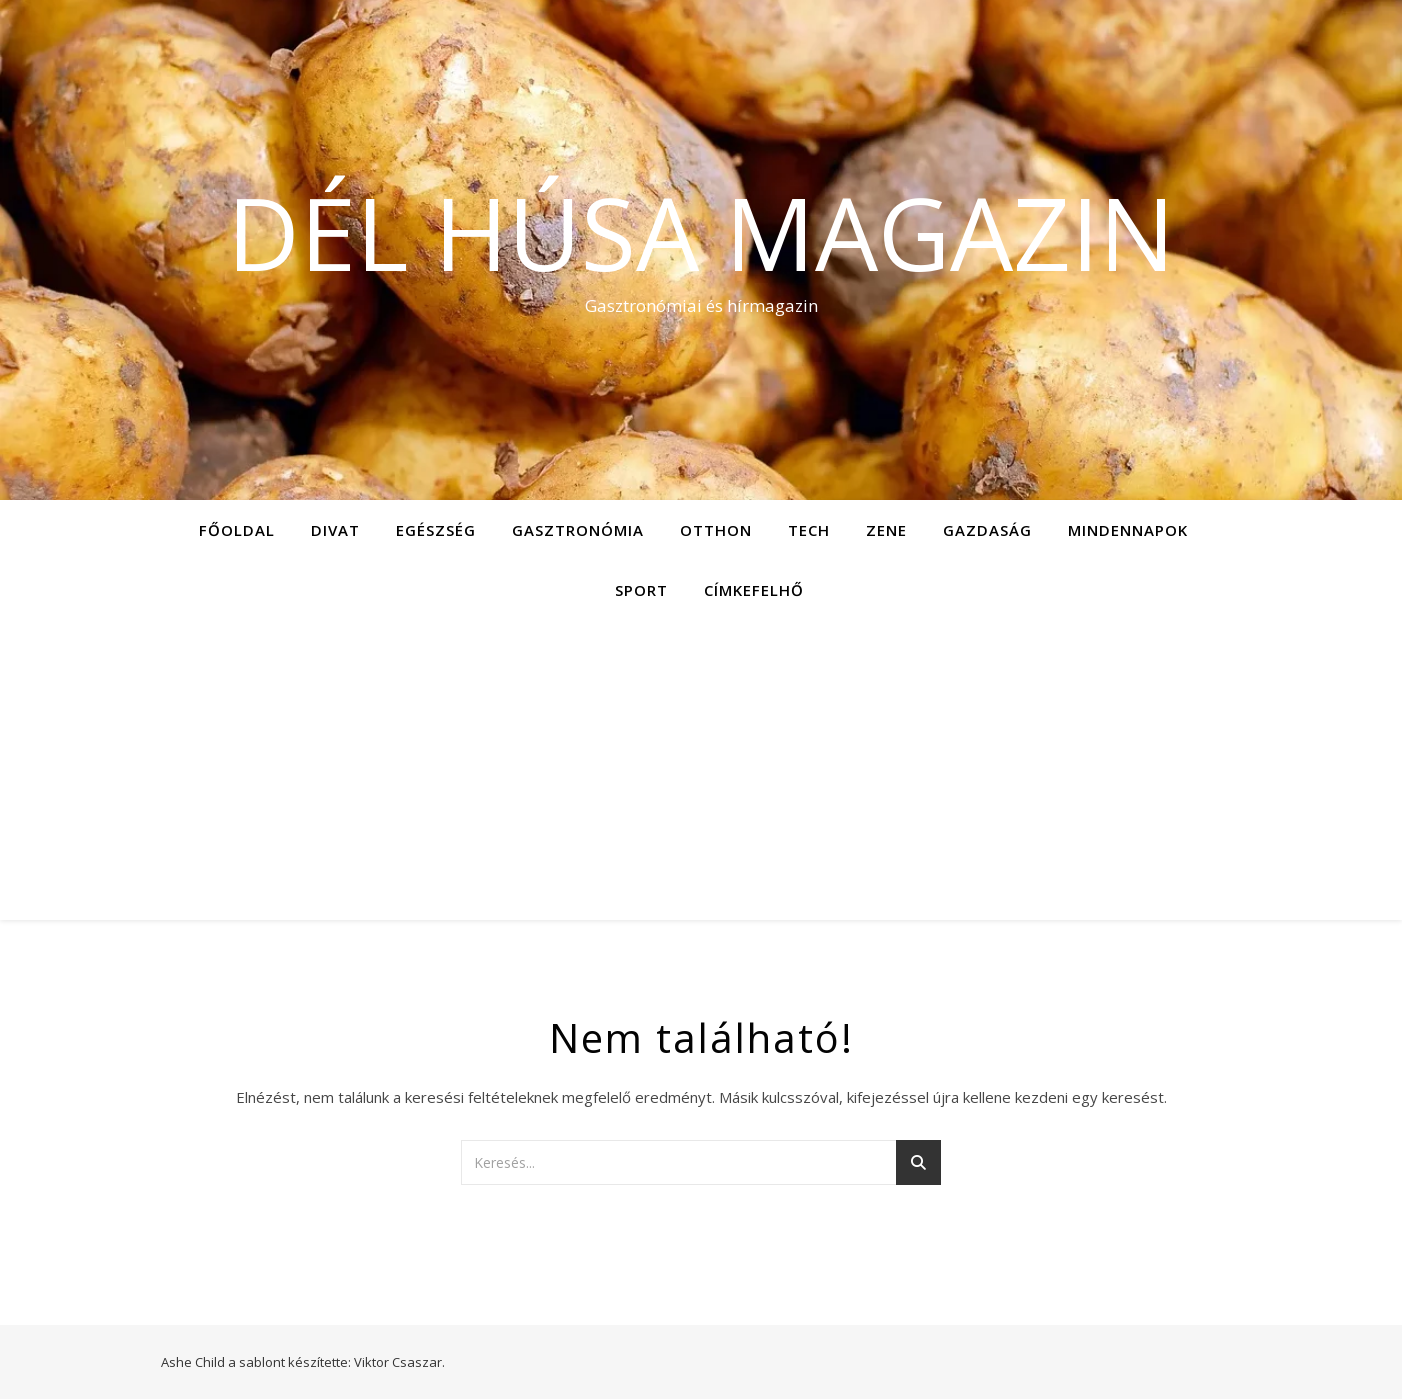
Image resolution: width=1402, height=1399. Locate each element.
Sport (641, 590)
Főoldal (237, 530)
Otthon (716, 530)
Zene (886, 530)
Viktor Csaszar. (399, 1362)
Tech (809, 530)
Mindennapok (1128, 530)
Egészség (436, 530)
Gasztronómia (578, 530)
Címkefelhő (754, 590)
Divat (335, 530)
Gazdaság (987, 530)
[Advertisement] (701, 770)
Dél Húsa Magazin (701, 232)
